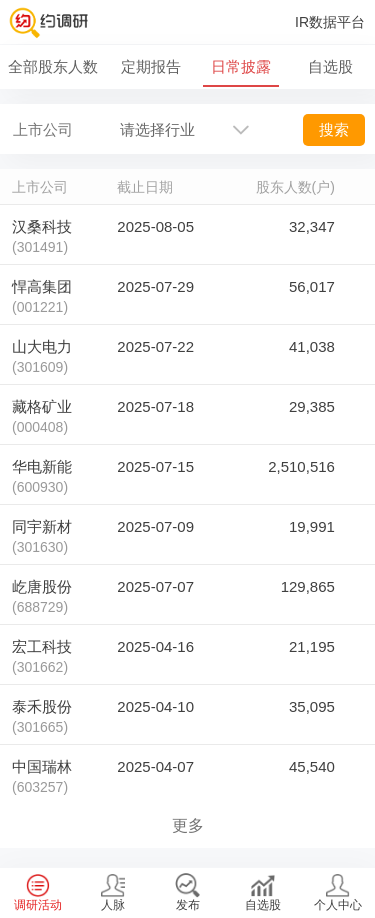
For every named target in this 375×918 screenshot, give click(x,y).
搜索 (334, 129)
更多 (188, 825)
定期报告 (151, 66)
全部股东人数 (53, 66)
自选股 (330, 66)
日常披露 (241, 66)
